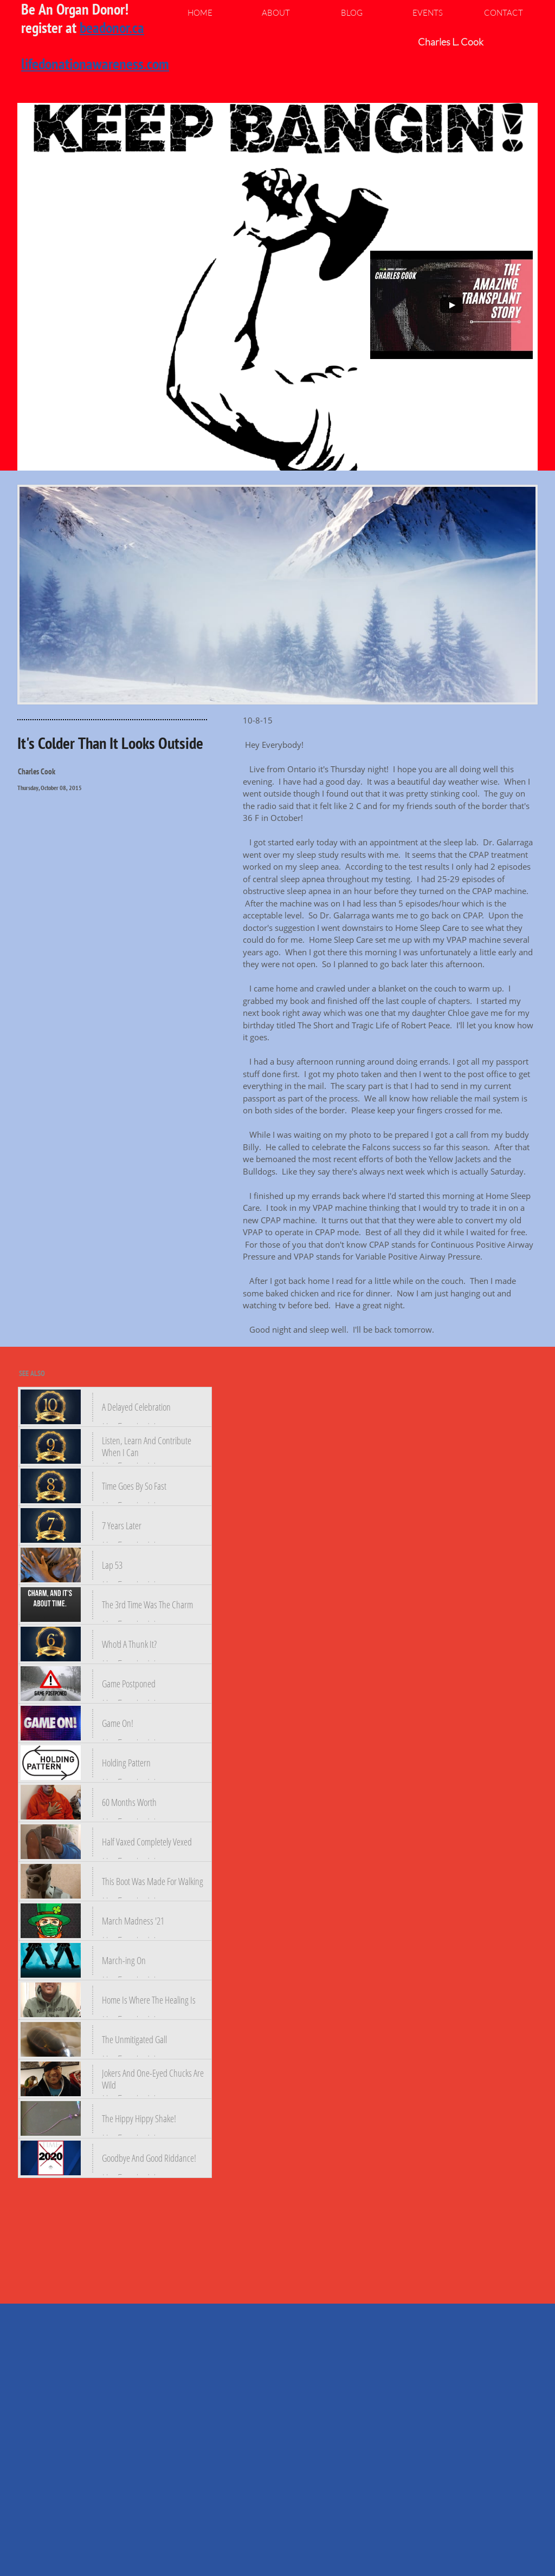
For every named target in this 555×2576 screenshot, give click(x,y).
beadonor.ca (112, 27)
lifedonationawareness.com (95, 64)
